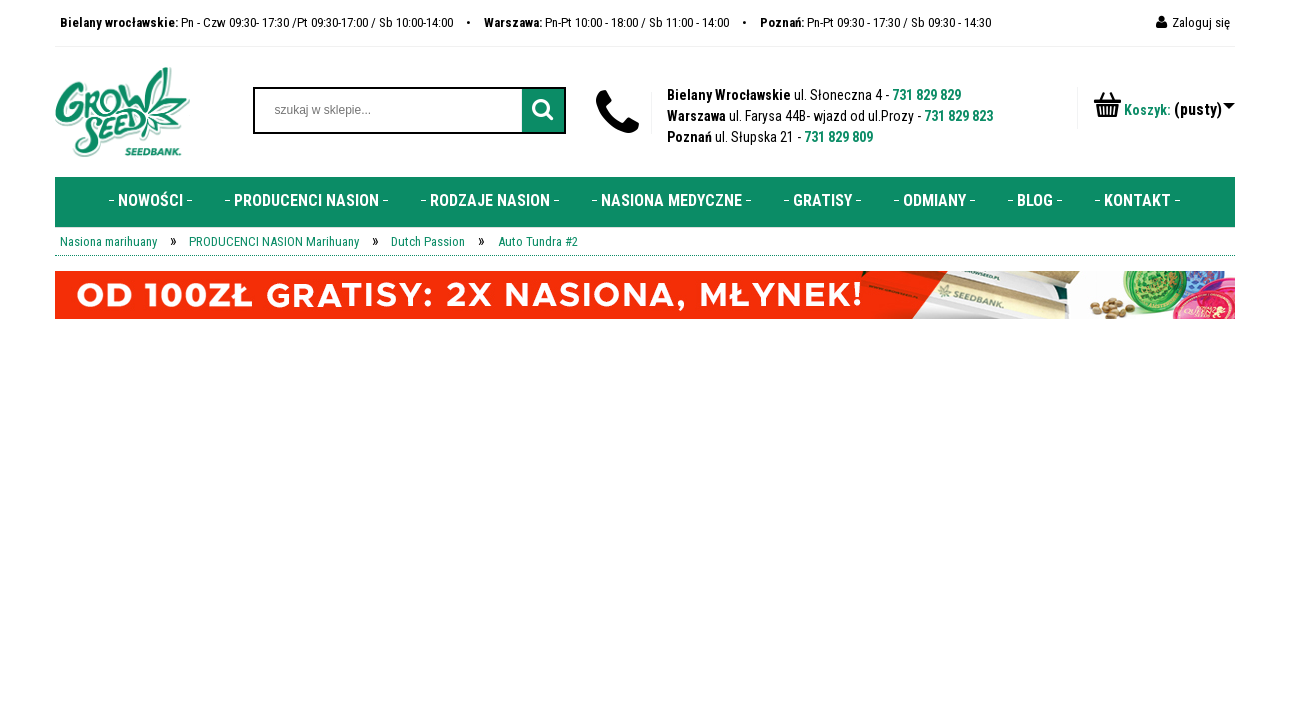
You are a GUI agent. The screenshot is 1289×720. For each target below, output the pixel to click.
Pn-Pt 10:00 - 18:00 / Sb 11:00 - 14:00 (606, 22)
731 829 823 (958, 116)
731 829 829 (926, 95)
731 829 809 (838, 137)
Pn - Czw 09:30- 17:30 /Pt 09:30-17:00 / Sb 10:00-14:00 (256, 22)
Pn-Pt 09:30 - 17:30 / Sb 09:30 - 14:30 (875, 22)
